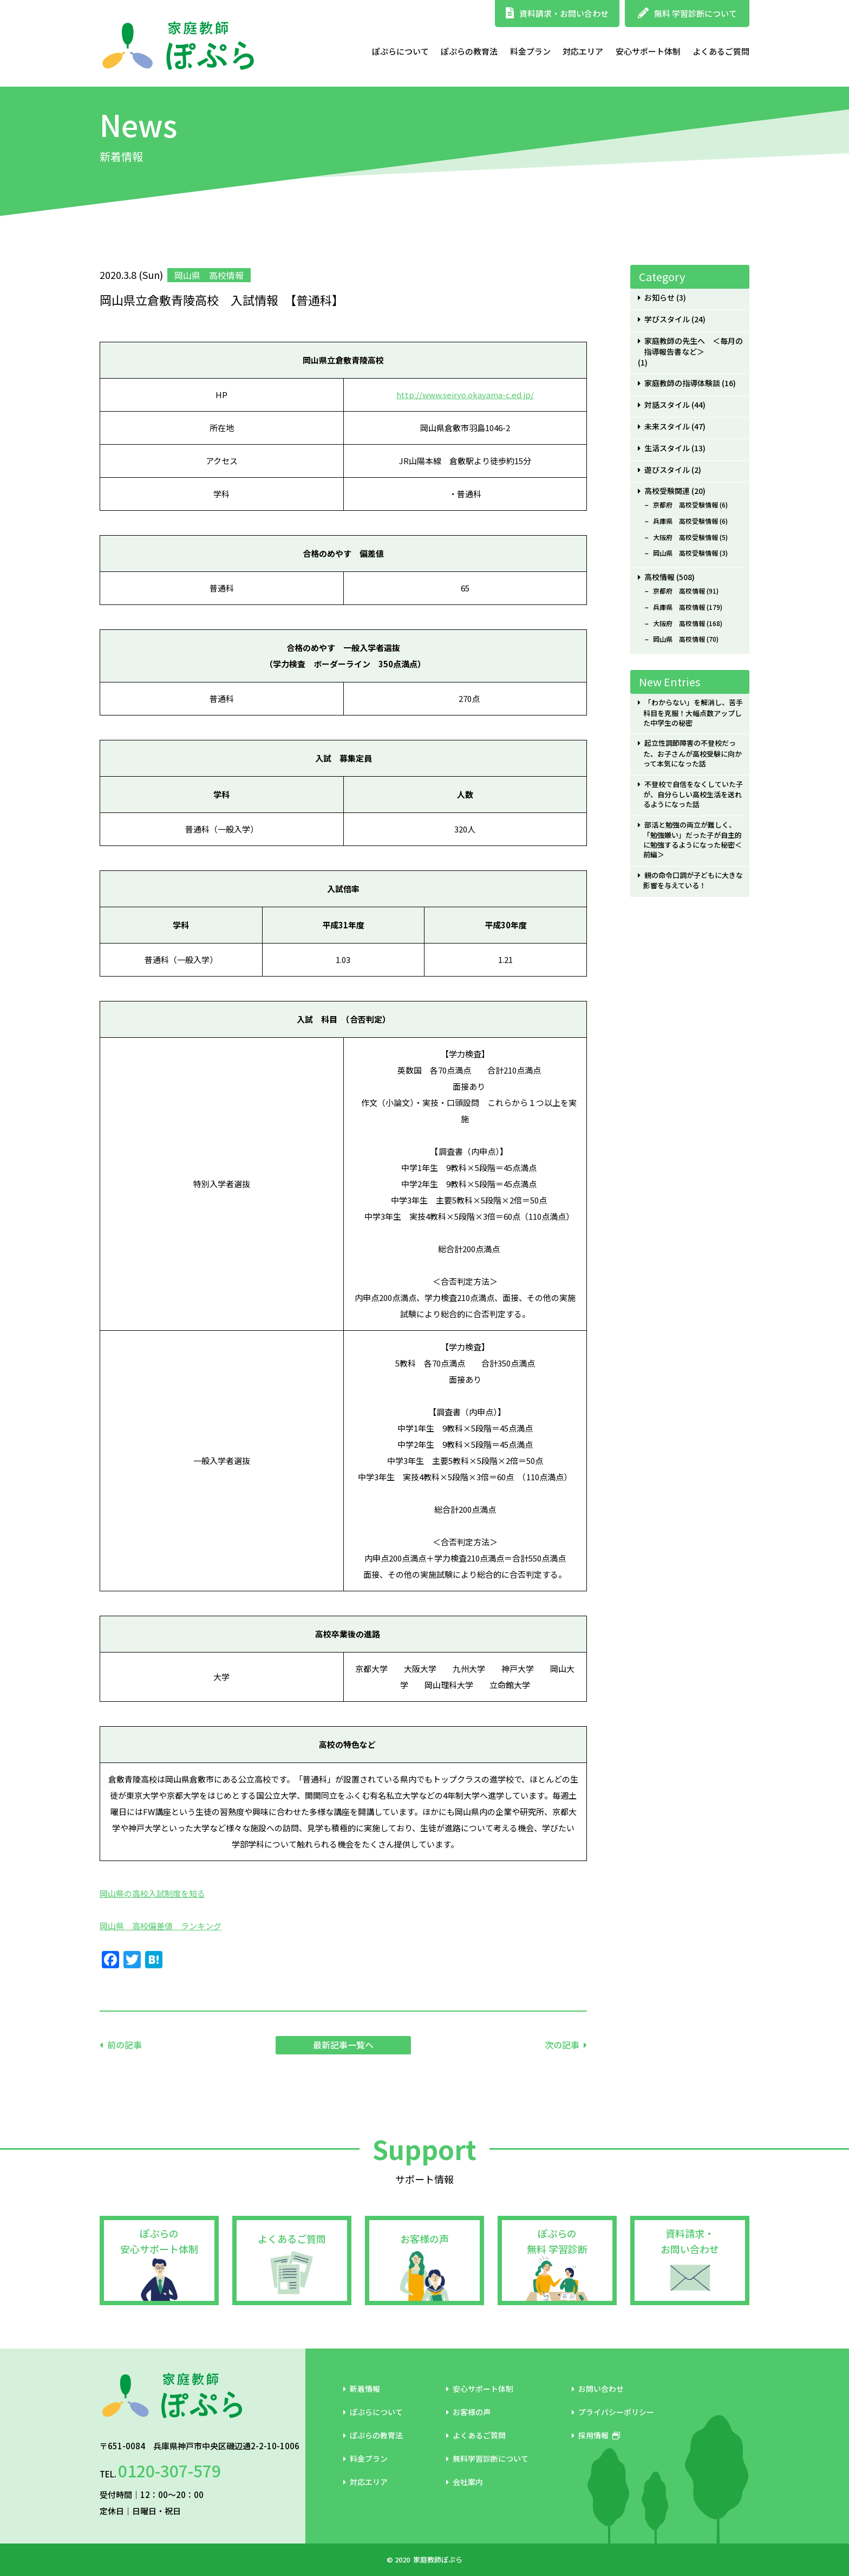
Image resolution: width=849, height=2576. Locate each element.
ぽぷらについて (400, 51)
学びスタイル (667, 319)
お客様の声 (424, 2239)
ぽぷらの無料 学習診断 (557, 2241)
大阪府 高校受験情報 (685, 537)
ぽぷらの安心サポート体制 (159, 2241)
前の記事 (124, 2044)
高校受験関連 (667, 491)
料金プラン (530, 51)
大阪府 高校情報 (679, 623)
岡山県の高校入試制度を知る (152, 1893)
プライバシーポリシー (613, 2411)
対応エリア (583, 51)
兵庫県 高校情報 (679, 607)
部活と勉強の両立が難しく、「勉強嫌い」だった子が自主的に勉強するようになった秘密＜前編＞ (692, 840)
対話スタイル (667, 405)
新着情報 (361, 2388)
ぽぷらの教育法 (469, 51)
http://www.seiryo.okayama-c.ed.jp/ (465, 394)
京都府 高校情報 (679, 591)
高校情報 (659, 577)
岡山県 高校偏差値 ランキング (160, 1925)
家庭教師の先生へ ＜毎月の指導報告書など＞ (693, 346)
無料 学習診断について (687, 13)
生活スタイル (667, 448)
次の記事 (562, 2044)
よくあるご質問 (721, 51)
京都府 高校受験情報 (685, 504)
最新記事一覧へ (343, 2044)
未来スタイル (667, 426)
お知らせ (659, 297)
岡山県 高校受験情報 (685, 553)
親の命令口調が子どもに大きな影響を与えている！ (692, 880)
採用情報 (596, 2435)
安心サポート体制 (648, 51)
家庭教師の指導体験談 (682, 383)
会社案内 (464, 2481)
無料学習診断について (487, 2458)
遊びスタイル (667, 470)
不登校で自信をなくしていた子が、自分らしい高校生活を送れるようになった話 (692, 794)
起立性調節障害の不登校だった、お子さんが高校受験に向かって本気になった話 (692, 753)
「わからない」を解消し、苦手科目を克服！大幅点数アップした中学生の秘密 (692, 712)
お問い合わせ (598, 2388)
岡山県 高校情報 (679, 639)
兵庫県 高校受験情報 (685, 521)
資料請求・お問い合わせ (557, 13)
